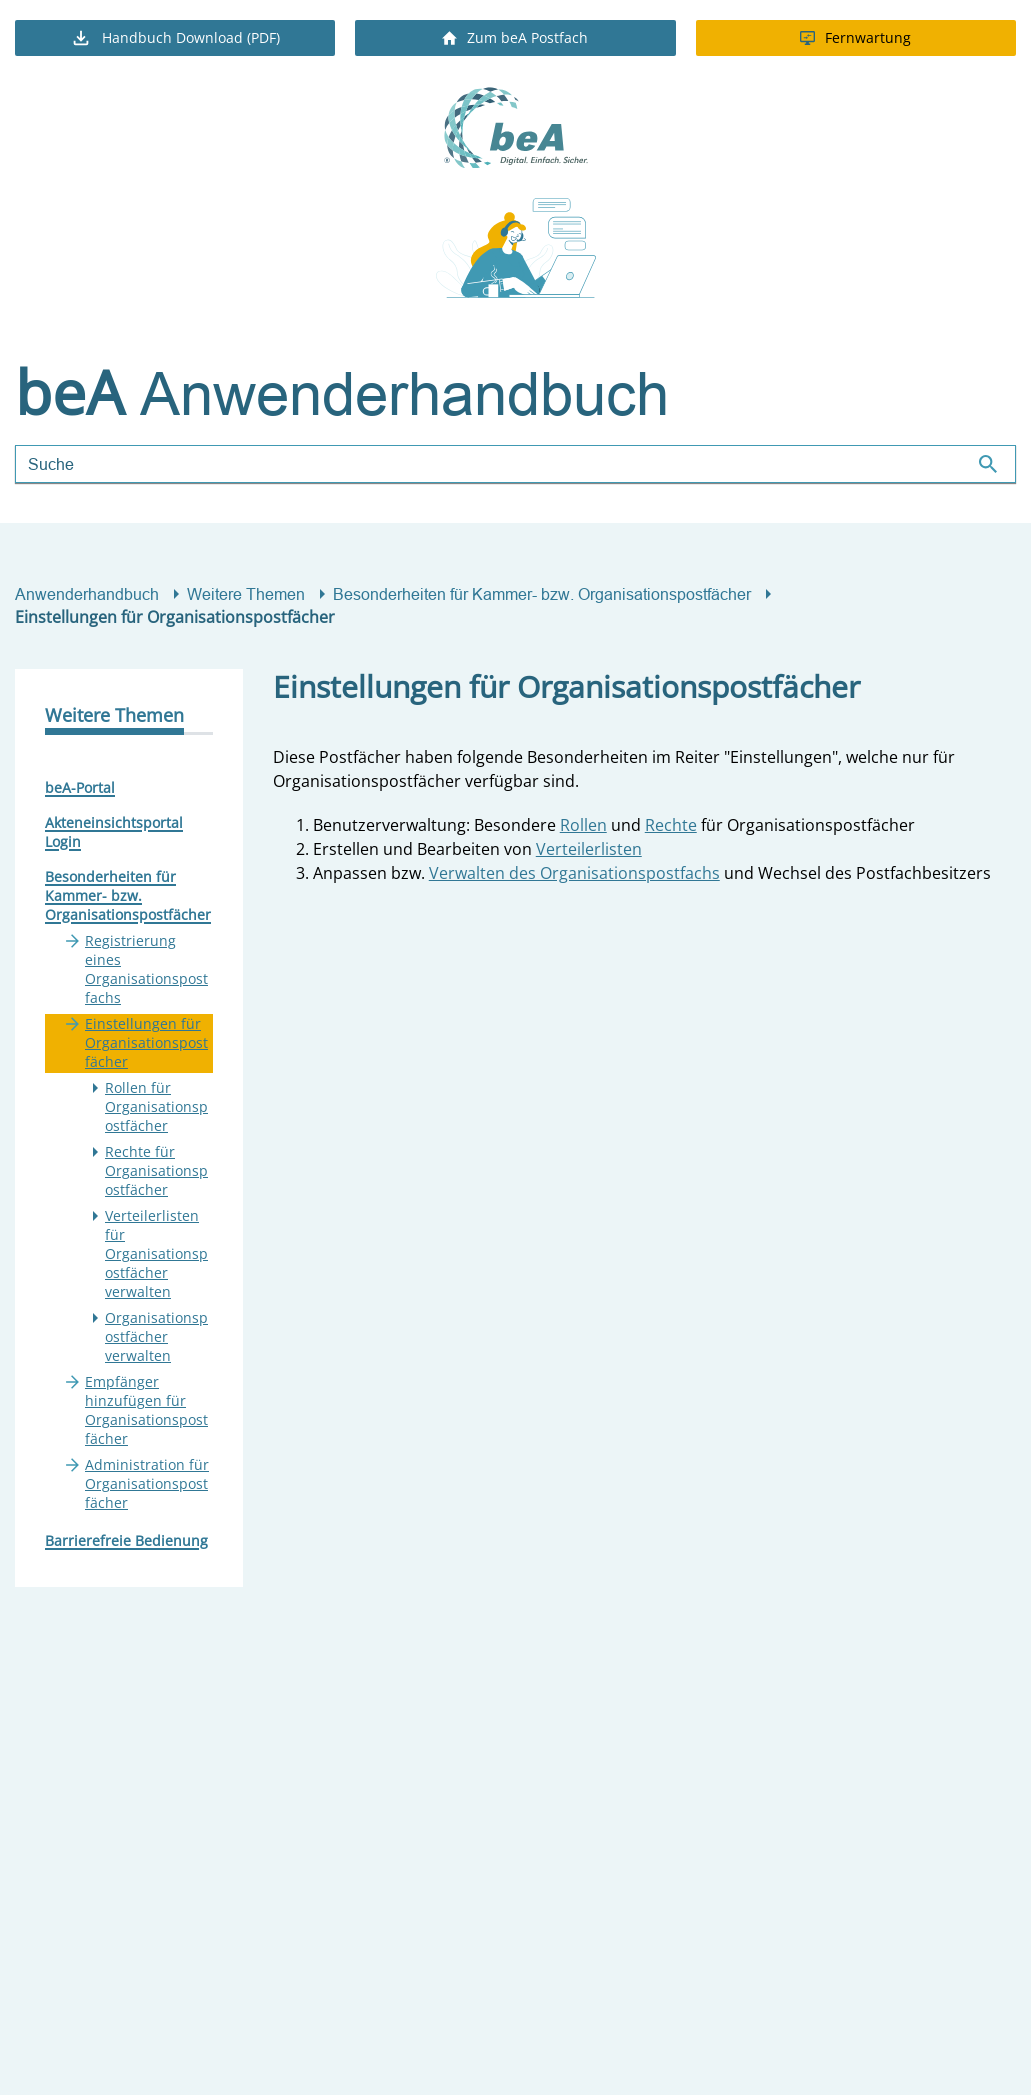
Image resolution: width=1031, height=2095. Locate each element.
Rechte (671, 825)
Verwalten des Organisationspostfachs (574, 873)
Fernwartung (855, 37)
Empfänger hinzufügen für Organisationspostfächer (146, 1410)
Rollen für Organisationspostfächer (156, 1106)
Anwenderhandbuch (87, 594)
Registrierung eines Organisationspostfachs (146, 969)
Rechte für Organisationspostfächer (156, 1170)
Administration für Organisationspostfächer (147, 1483)
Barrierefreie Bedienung (126, 1540)
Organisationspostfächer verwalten (156, 1336)
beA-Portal (80, 787)
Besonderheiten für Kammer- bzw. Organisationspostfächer (542, 594)
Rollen (583, 825)
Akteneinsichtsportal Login (114, 832)
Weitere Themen (246, 594)
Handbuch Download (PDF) (175, 38)
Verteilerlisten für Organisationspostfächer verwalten (156, 1253)
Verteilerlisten (589, 849)
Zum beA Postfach (515, 37)
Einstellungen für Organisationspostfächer (146, 1042)
